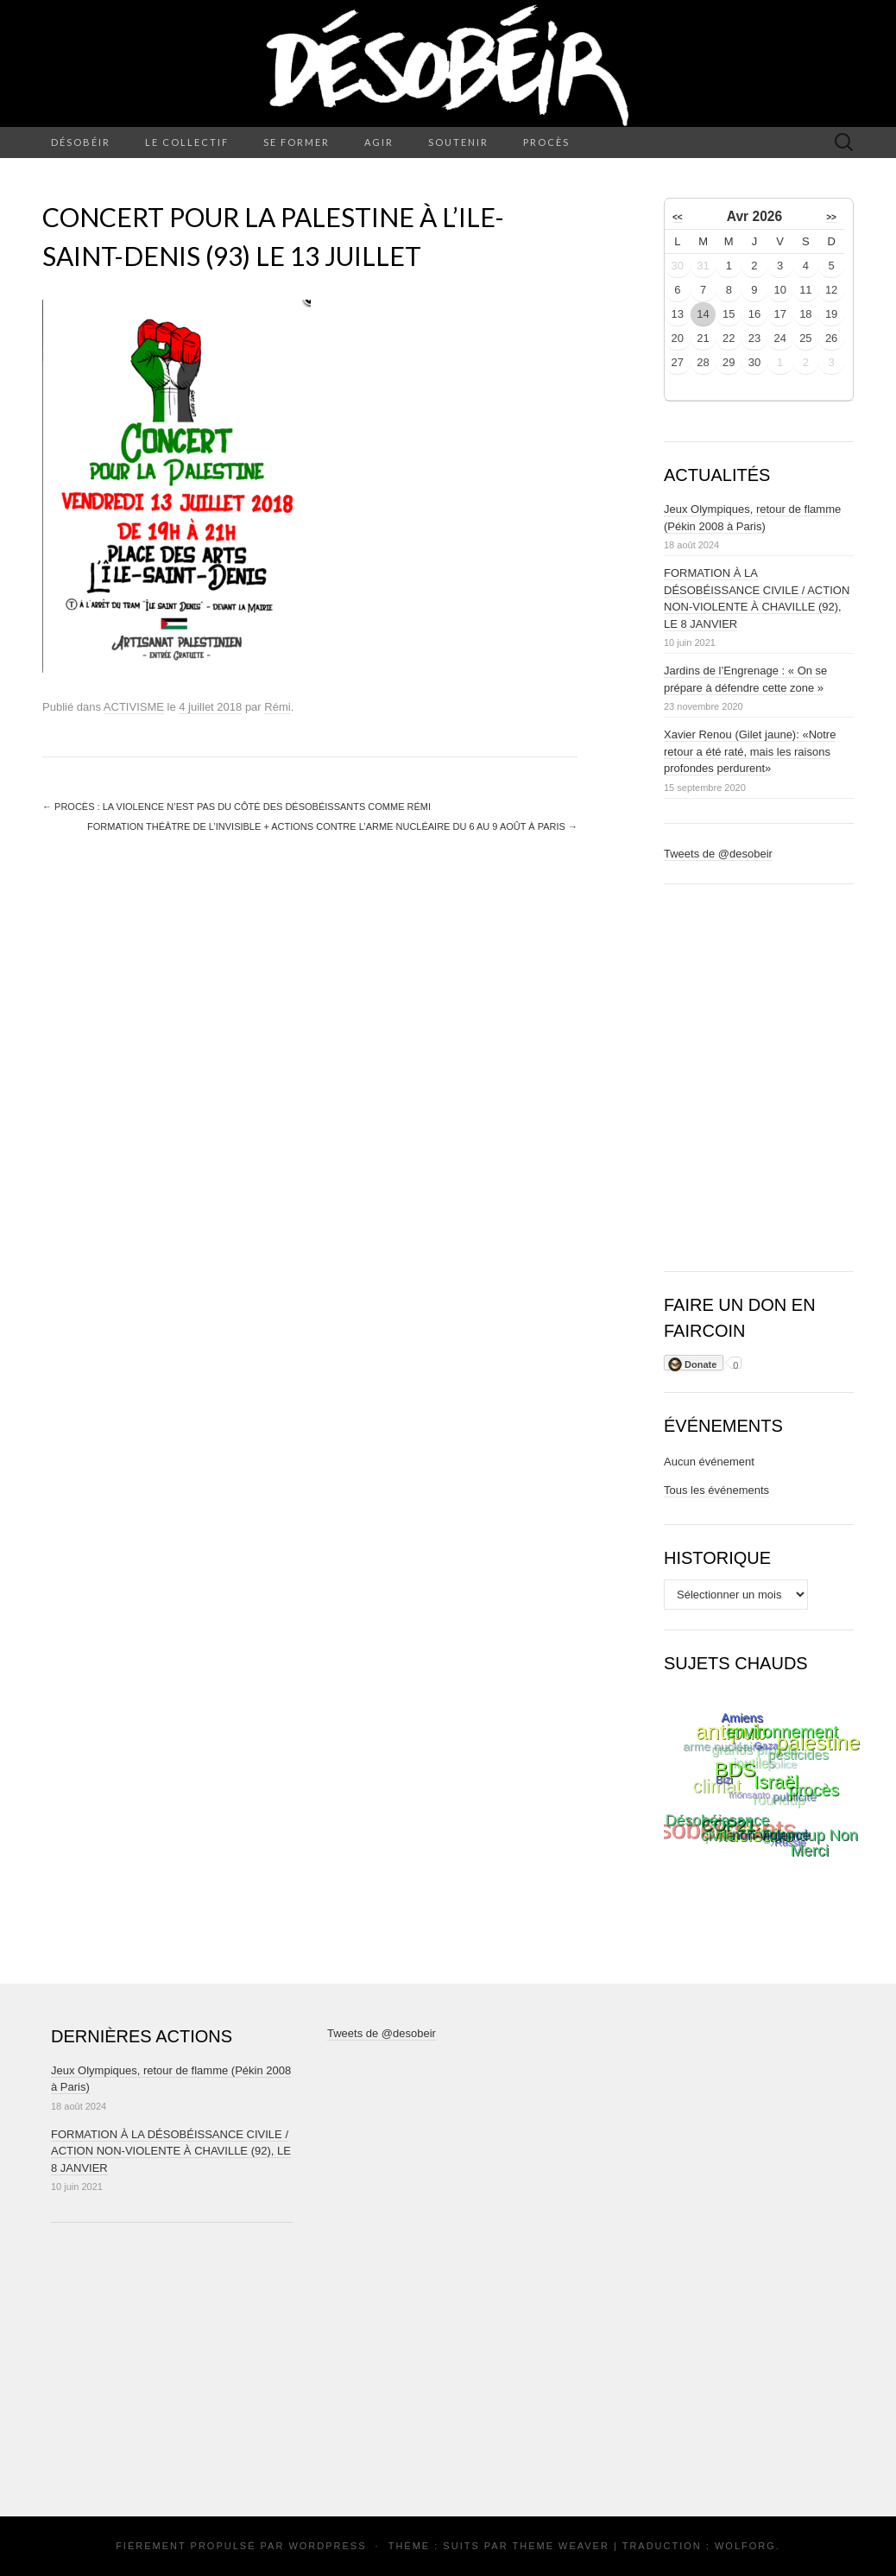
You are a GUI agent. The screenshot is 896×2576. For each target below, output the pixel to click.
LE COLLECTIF (187, 142)
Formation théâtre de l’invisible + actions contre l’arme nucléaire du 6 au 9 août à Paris (332, 826)
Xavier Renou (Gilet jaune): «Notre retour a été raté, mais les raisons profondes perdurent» (750, 751)
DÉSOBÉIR (80, 142)
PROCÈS (546, 142)
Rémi (277, 706)
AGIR (379, 142)
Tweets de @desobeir (718, 853)
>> (831, 217)
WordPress (327, 2546)
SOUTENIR (458, 142)
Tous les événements (716, 1490)
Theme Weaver (560, 2546)
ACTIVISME (134, 706)
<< (677, 217)
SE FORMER (296, 142)
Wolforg (745, 2546)
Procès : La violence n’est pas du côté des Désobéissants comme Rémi (236, 806)
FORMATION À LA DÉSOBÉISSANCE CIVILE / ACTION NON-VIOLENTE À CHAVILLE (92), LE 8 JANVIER (171, 2151)
